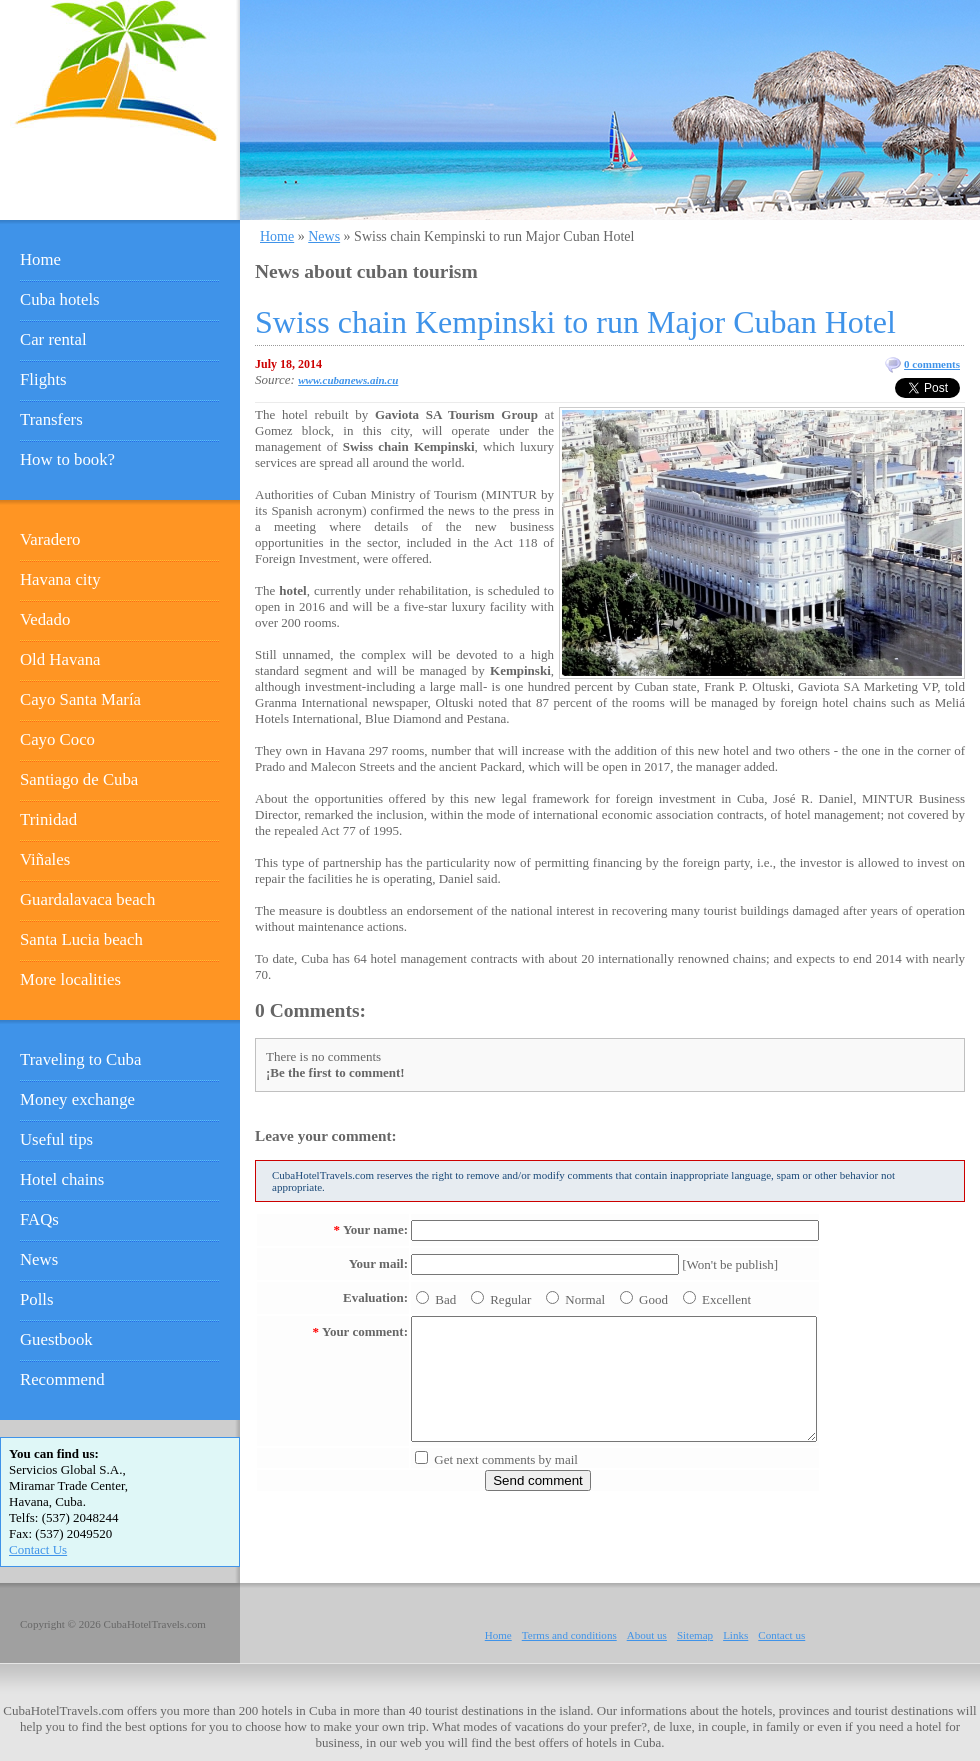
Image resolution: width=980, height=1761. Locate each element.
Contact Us (38, 1549)
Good (653, 1299)
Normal (585, 1299)
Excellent (726, 1299)
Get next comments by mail (506, 1459)
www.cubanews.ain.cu (348, 380)
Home (277, 236)
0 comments (932, 364)
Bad (445, 1299)
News (324, 236)
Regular (510, 1299)
